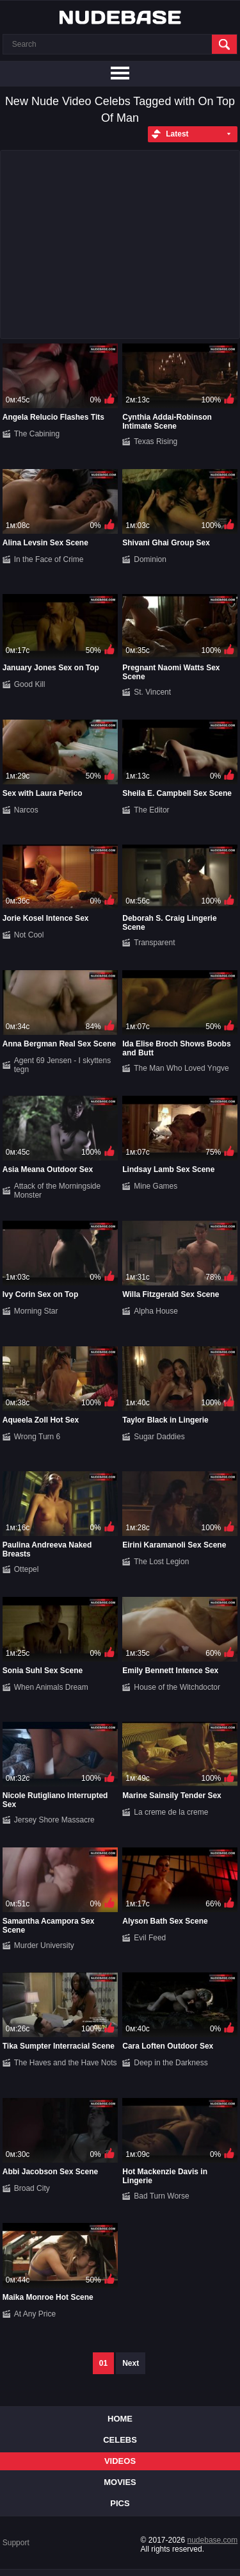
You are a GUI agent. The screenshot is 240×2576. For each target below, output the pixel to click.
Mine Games (155, 1186)
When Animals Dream (51, 1687)
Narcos (26, 809)
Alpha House (156, 1311)
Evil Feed (150, 1937)
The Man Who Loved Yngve (181, 1068)
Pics (119, 2503)
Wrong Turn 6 (37, 1436)
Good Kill (29, 684)
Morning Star (36, 1311)
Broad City (32, 2188)
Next (130, 2363)
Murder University (44, 1945)
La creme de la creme (171, 1812)
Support (16, 2542)
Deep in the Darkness (170, 2062)
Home (120, 2418)
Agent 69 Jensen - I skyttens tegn (62, 1065)
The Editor (151, 809)
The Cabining (37, 433)
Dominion (150, 559)
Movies (120, 2482)
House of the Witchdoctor (177, 1687)
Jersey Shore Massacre (54, 1819)
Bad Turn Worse (161, 2196)
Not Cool (29, 934)
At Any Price (35, 2313)
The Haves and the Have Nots (65, 2062)
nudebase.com (213, 2540)
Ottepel (26, 1569)
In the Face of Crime (49, 559)
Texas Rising (155, 441)
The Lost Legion (161, 1561)
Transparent (154, 942)
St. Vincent (152, 692)
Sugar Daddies (159, 1436)
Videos (120, 2461)
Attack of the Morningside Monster (57, 1191)
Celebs (120, 2440)
